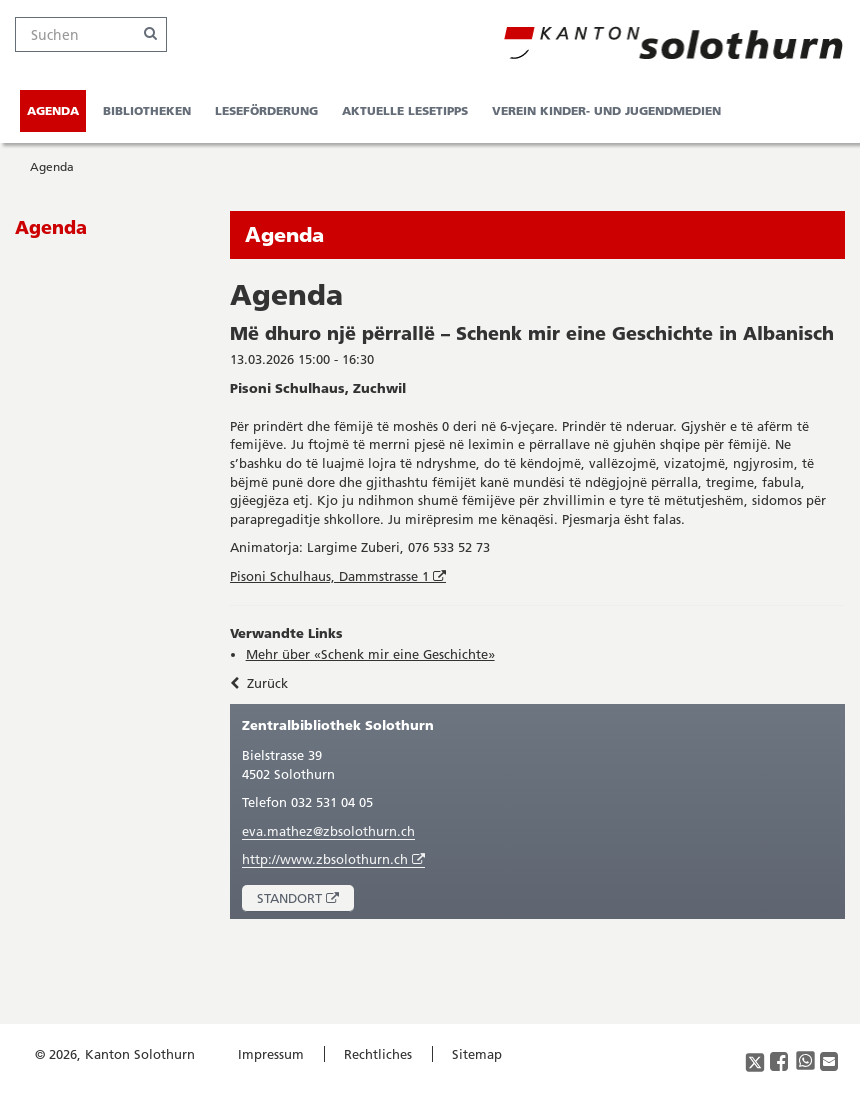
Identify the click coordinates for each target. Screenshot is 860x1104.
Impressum (271, 1054)
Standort (305, 900)
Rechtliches (378, 1054)
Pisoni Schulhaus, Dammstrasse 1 (340, 576)
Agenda (53, 110)
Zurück (259, 683)
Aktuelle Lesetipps (405, 110)
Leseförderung (266, 110)
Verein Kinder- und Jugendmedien (606, 110)
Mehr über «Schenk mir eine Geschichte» (370, 654)
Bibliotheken (147, 110)
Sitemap (477, 1054)
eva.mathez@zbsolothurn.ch (328, 831)
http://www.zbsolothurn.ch (333, 859)
